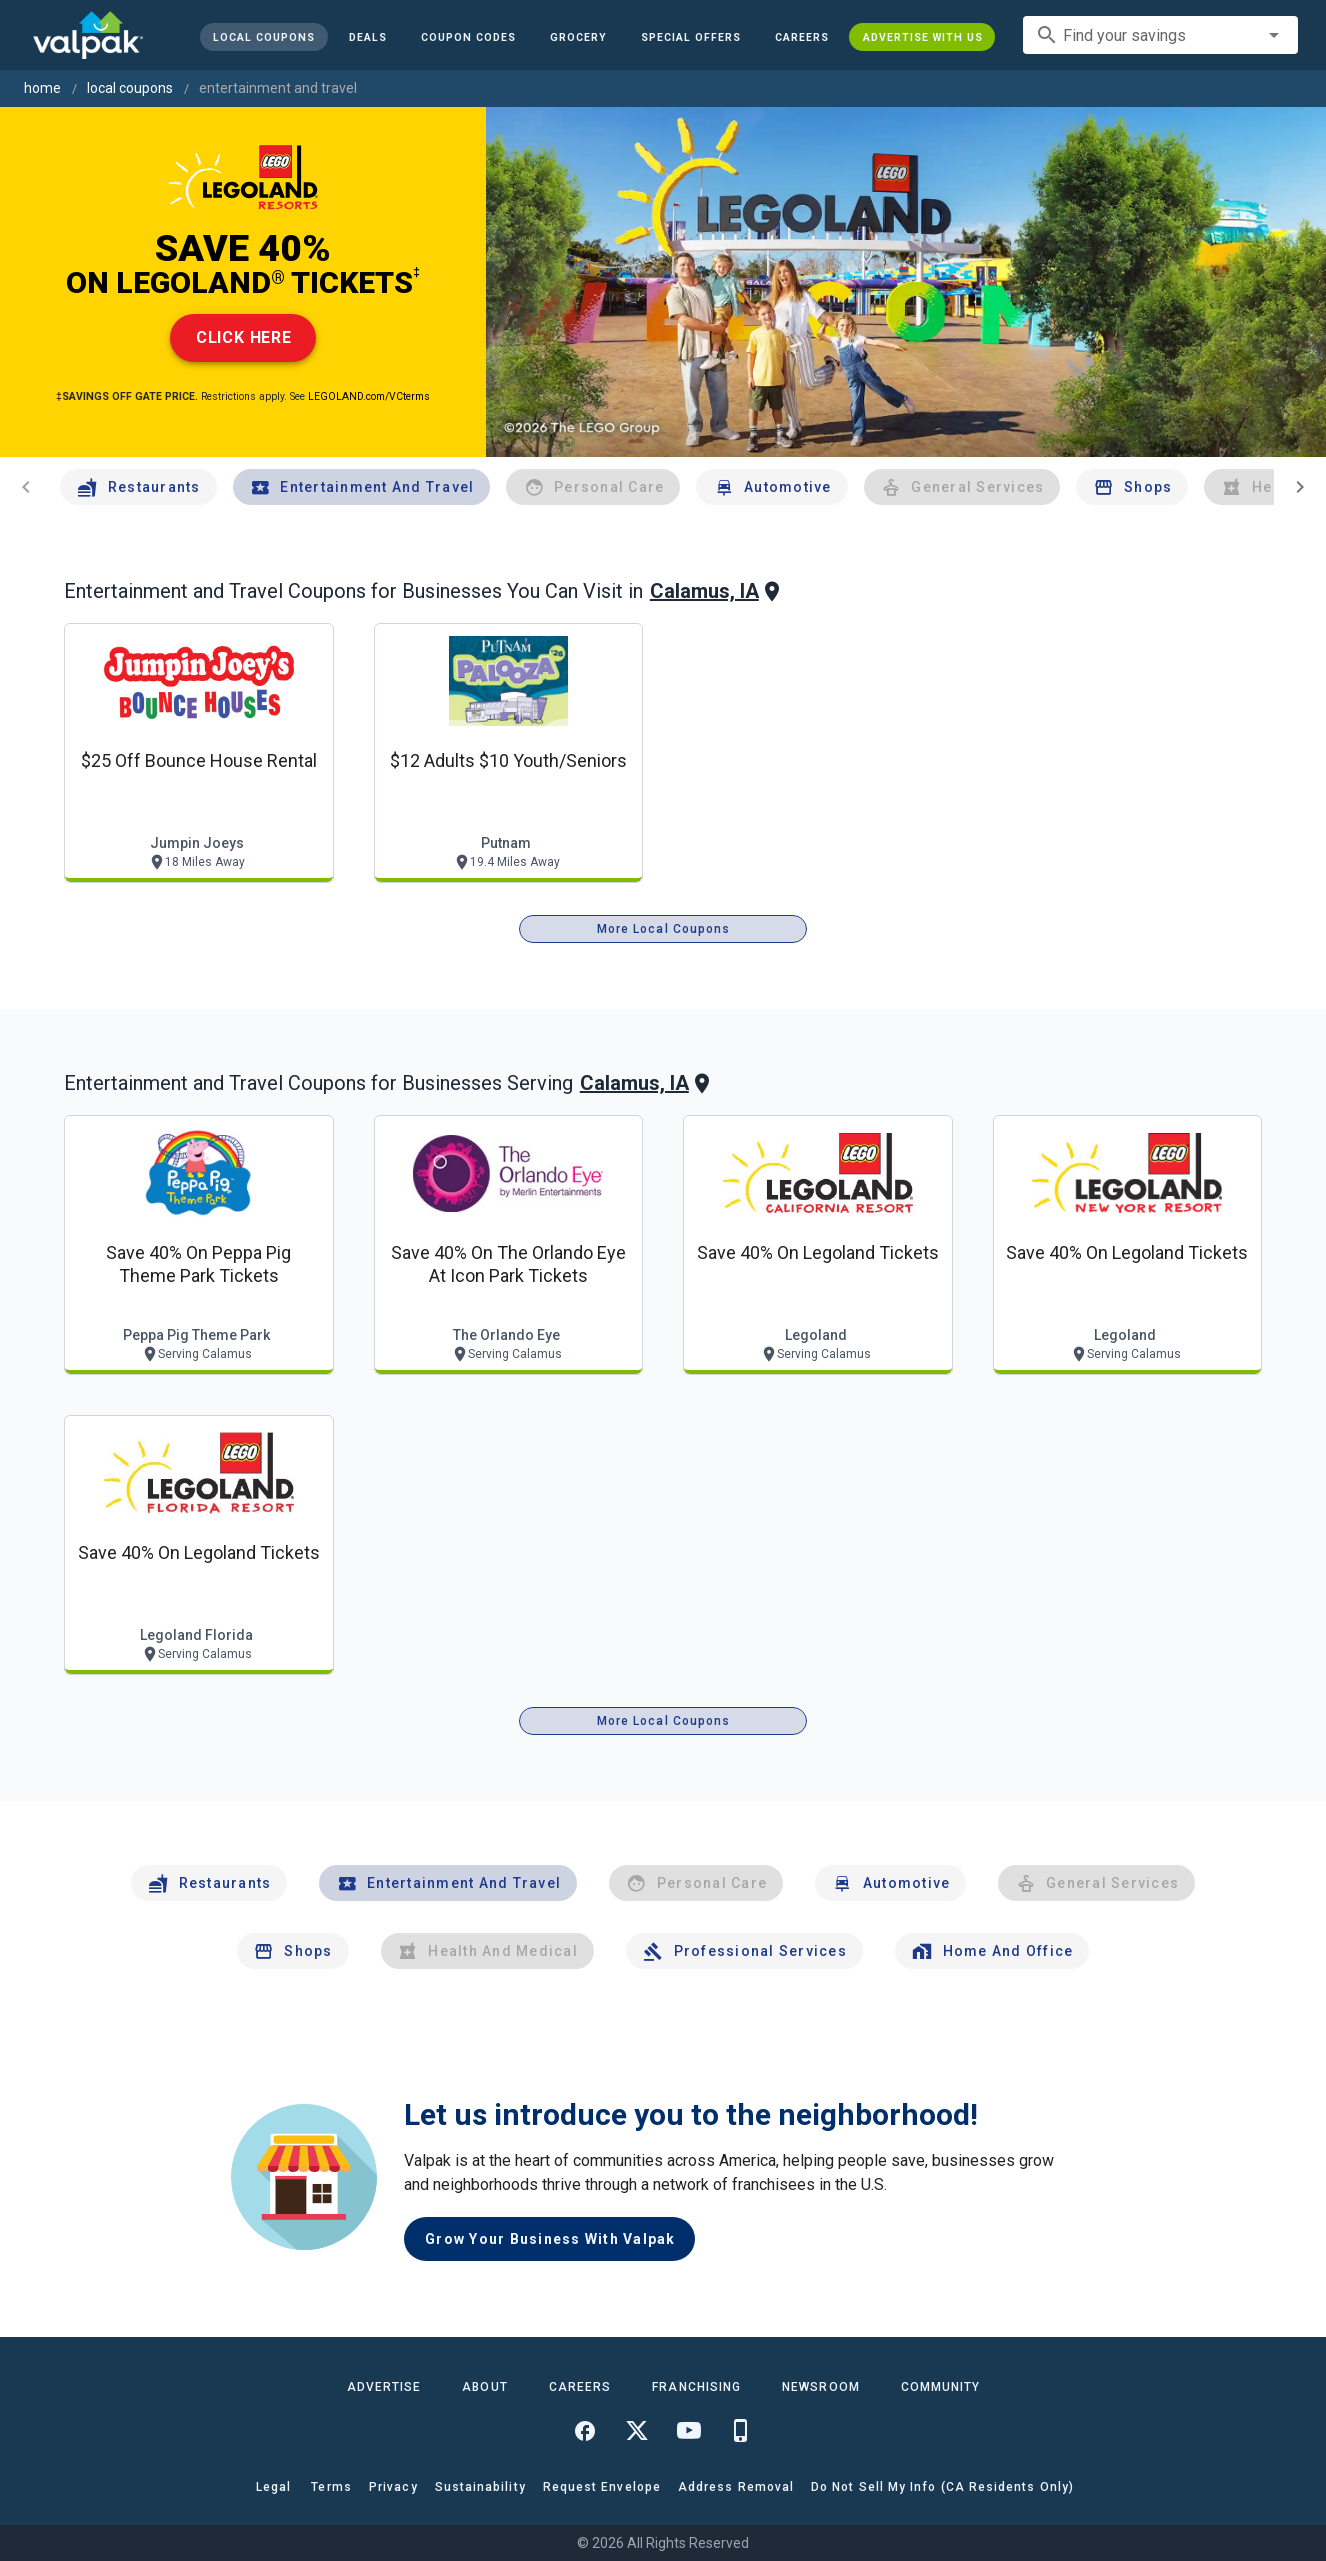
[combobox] (1160, 35)
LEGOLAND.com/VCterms (369, 396)
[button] (690, 37)
